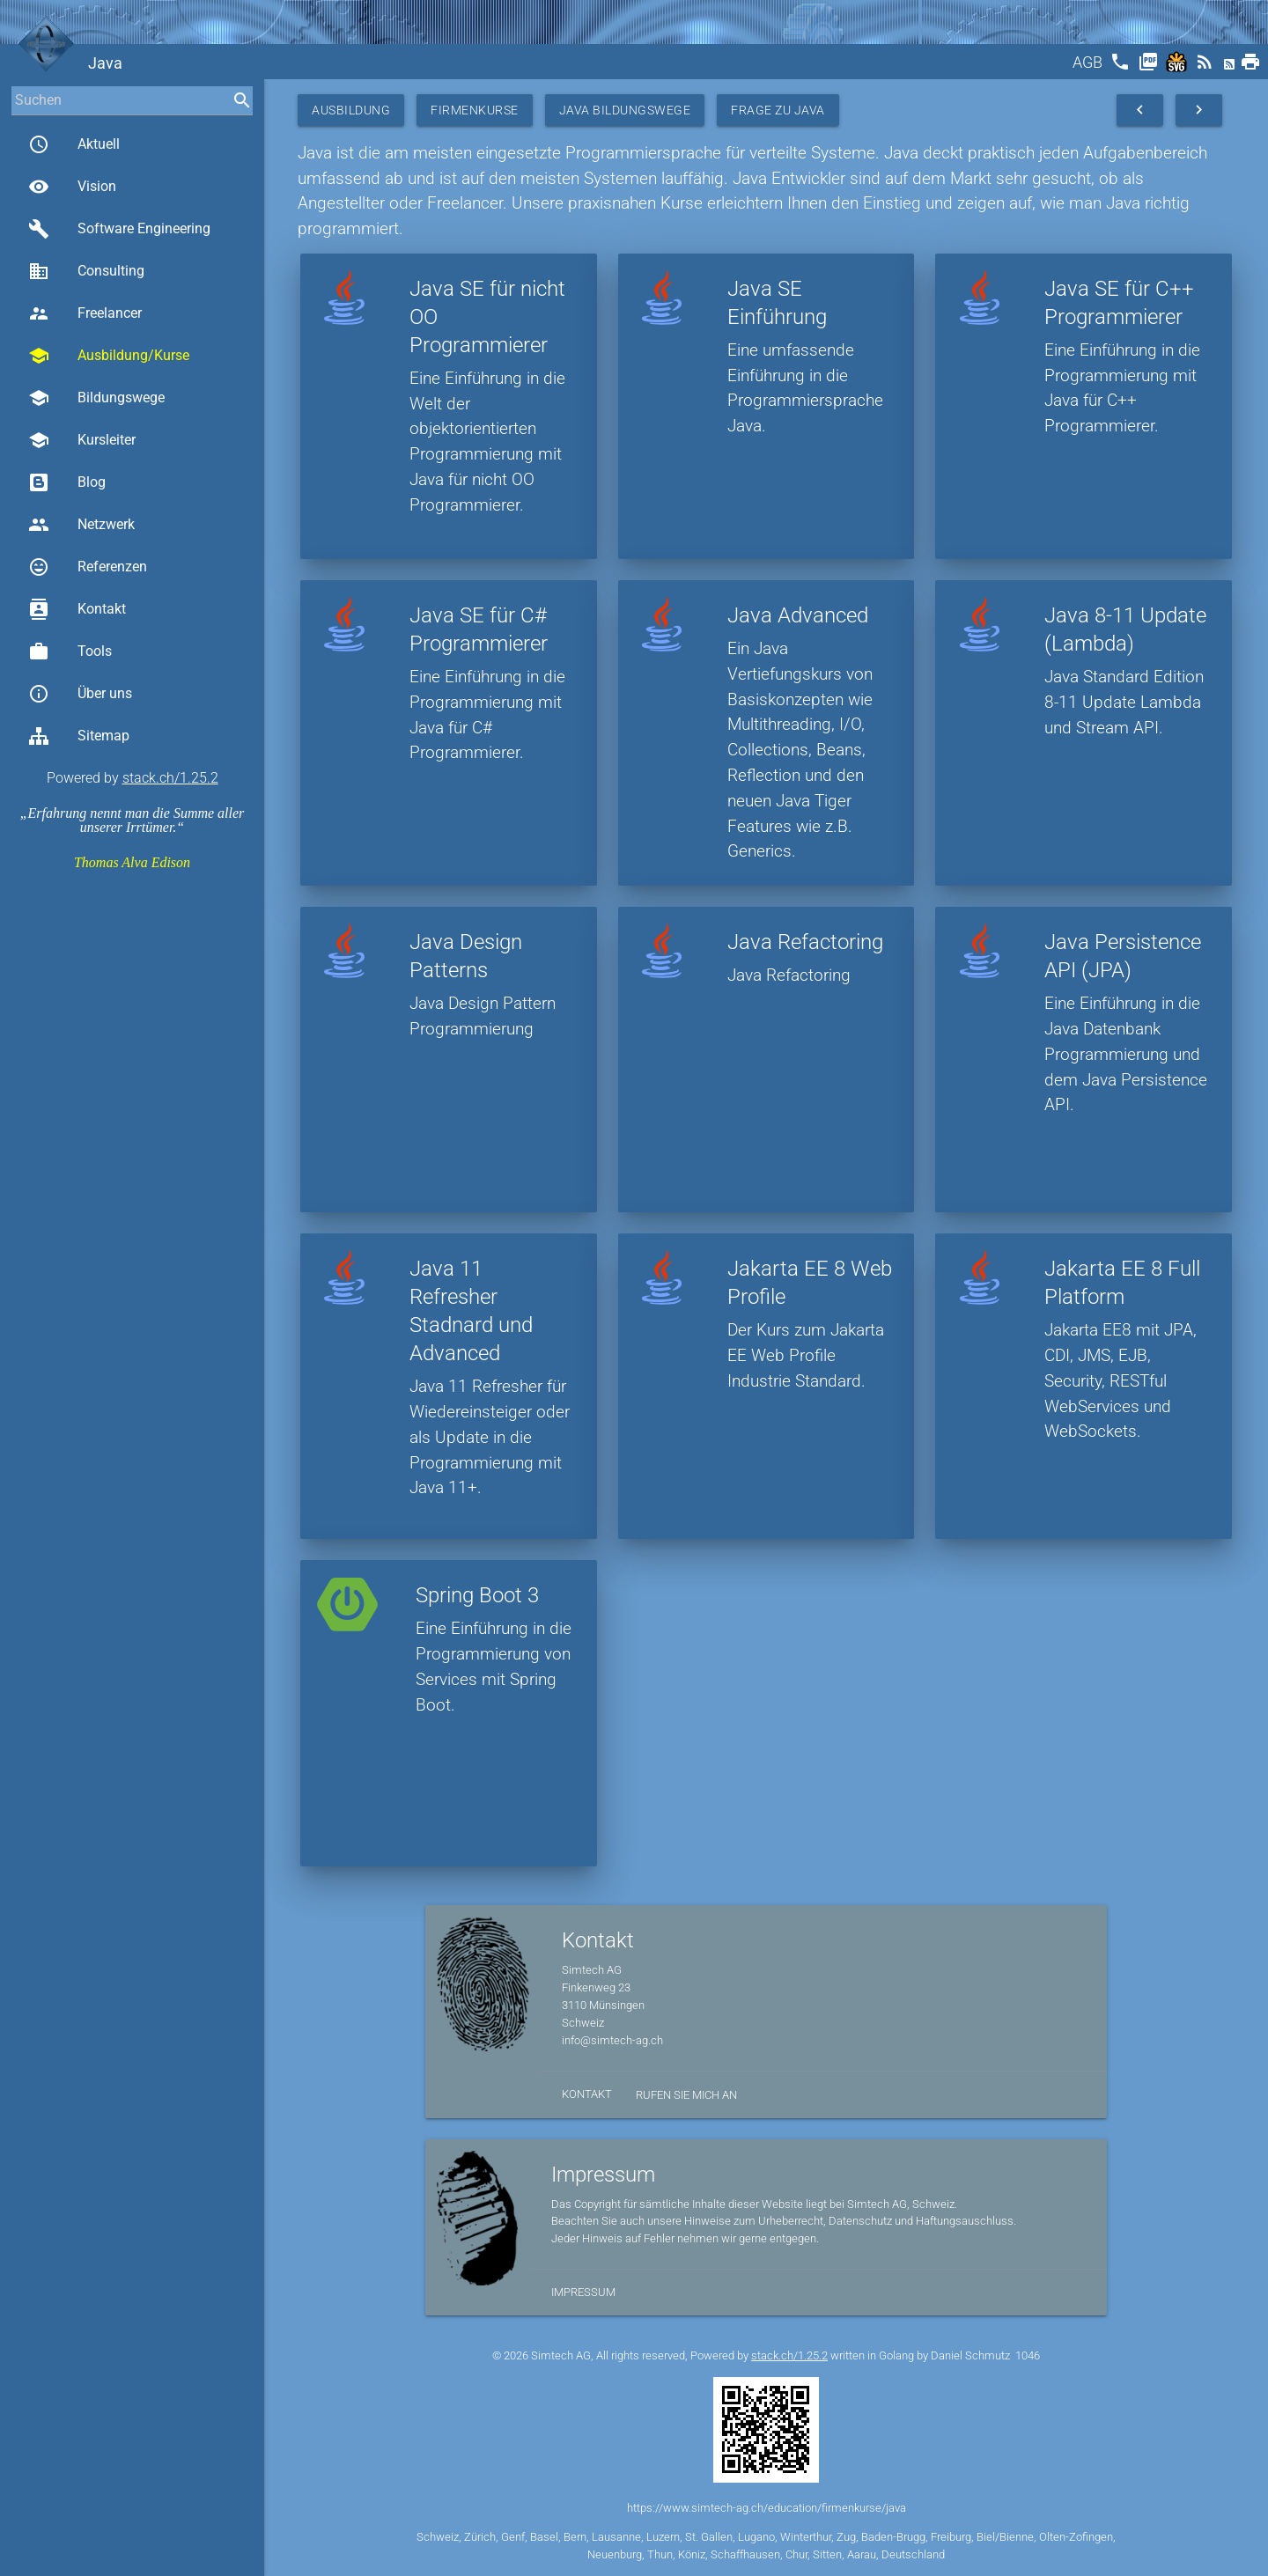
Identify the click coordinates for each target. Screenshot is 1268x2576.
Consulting (86, 271)
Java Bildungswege (625, 110)
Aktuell (74, 144)
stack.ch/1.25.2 (170, 777)
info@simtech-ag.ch (612, 2040)
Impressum (583, 2292)
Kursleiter (82, 440)
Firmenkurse (475, 110)
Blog (67, 482)
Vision (72, 187)
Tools (70, 651)
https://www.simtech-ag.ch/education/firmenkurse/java (766, 2507)
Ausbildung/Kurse (108, 356)
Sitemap (78, 736)
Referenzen (87, 567)
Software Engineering (119, 229)
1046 (1027, 2355)
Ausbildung (351, 110)
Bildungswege (96, 398)
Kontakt (77, 609)
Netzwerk (81, 525)
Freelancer (85, 313)
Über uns (80, 694)
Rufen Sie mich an (686, 2094)
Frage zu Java (778, 110)
